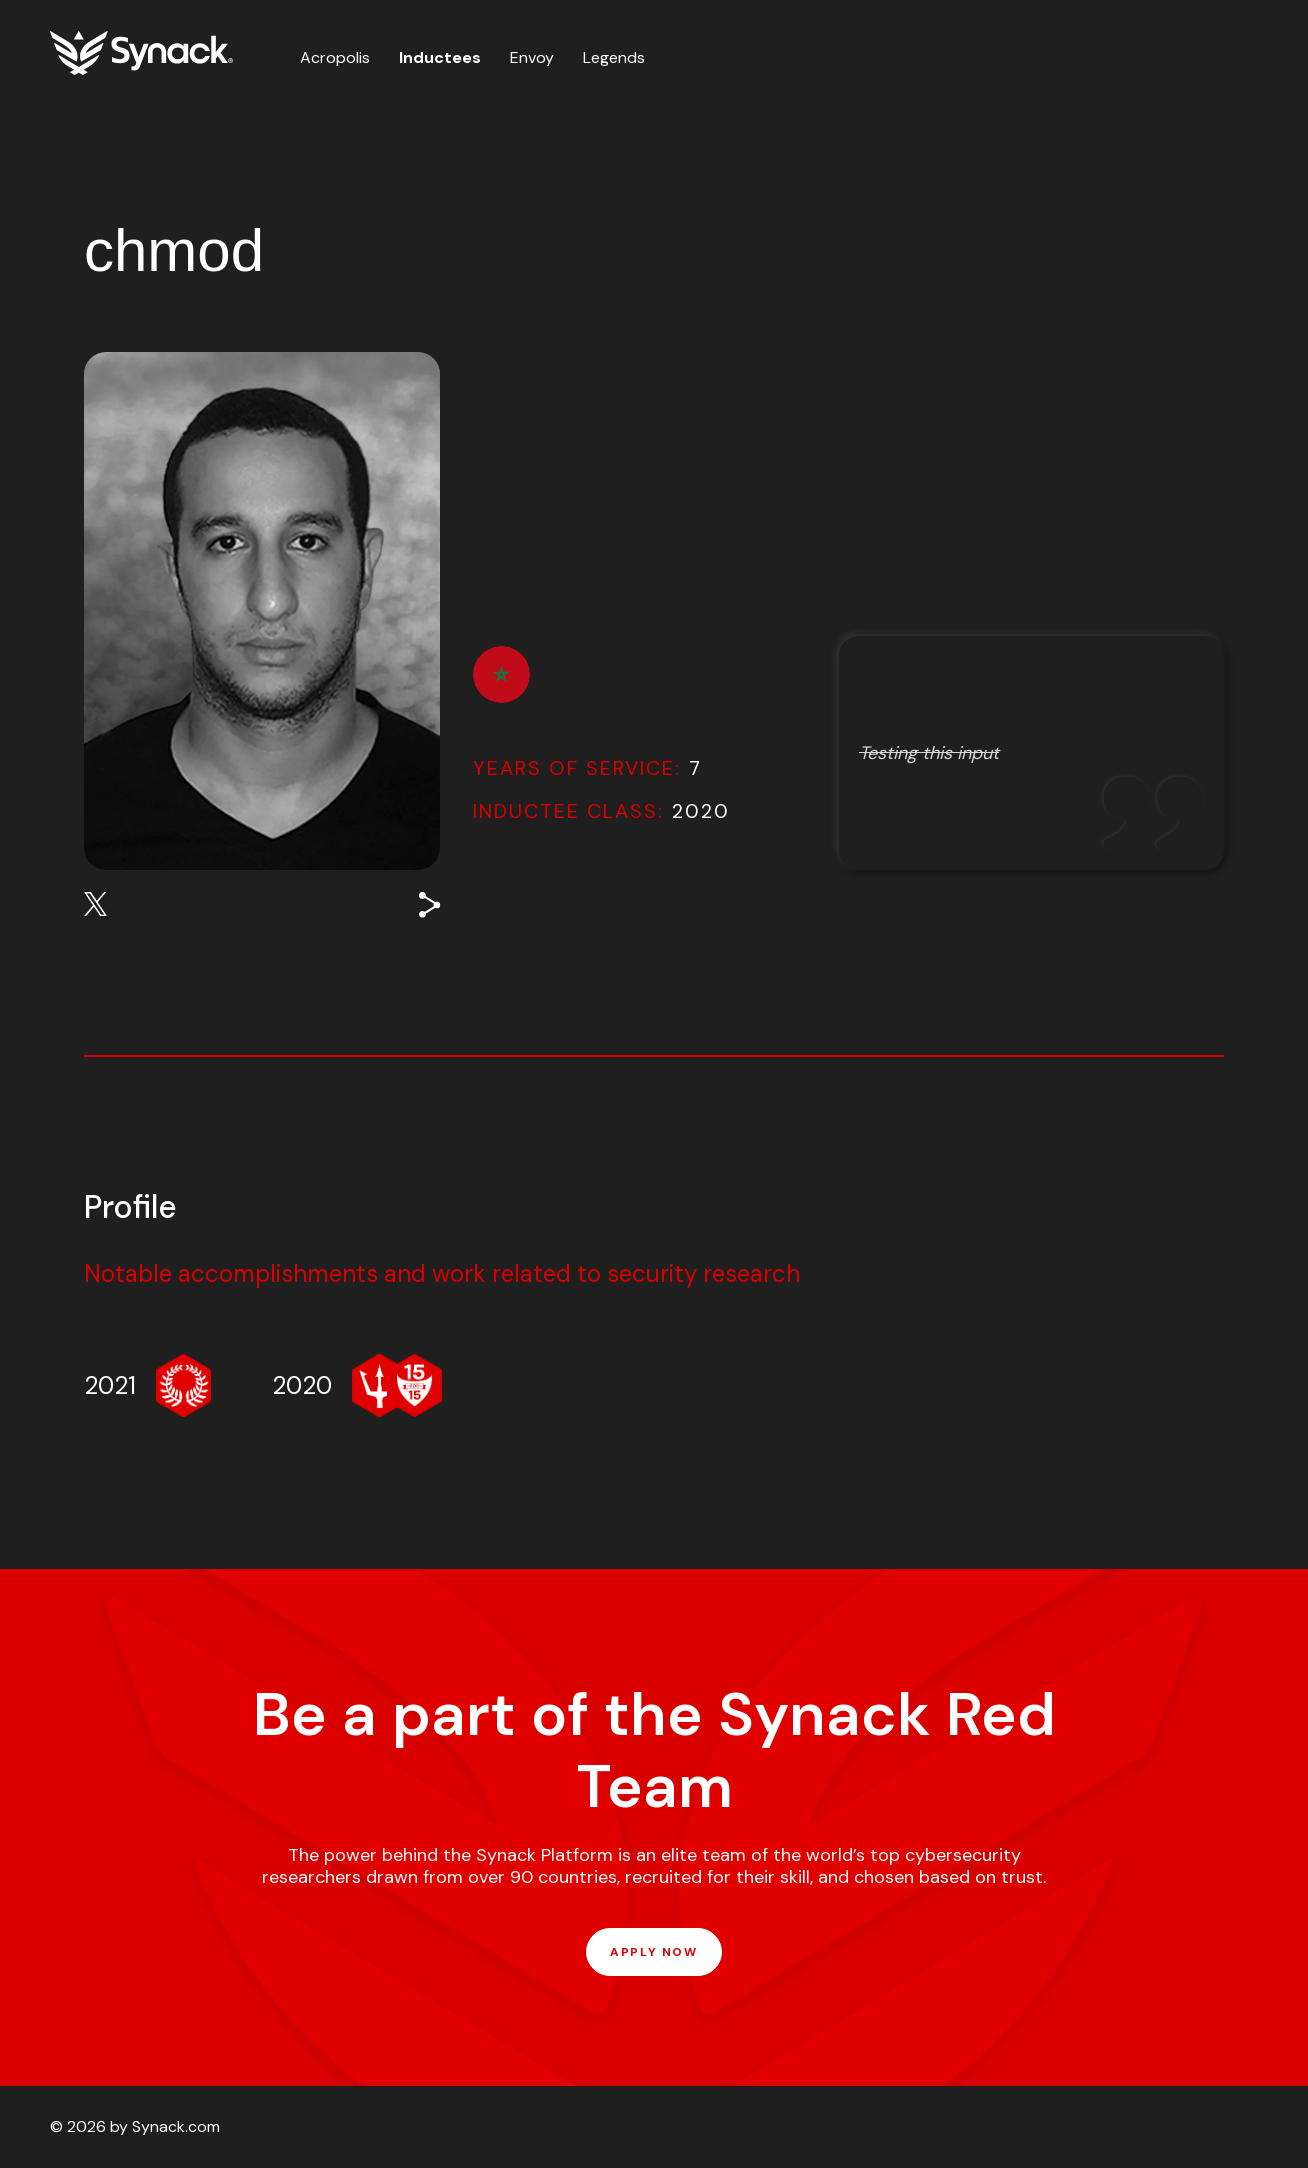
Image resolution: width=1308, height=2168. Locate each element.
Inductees (440, 57)
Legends (614, 57)
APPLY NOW (653, 1952)
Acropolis (335, 57)
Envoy (532, 57)
